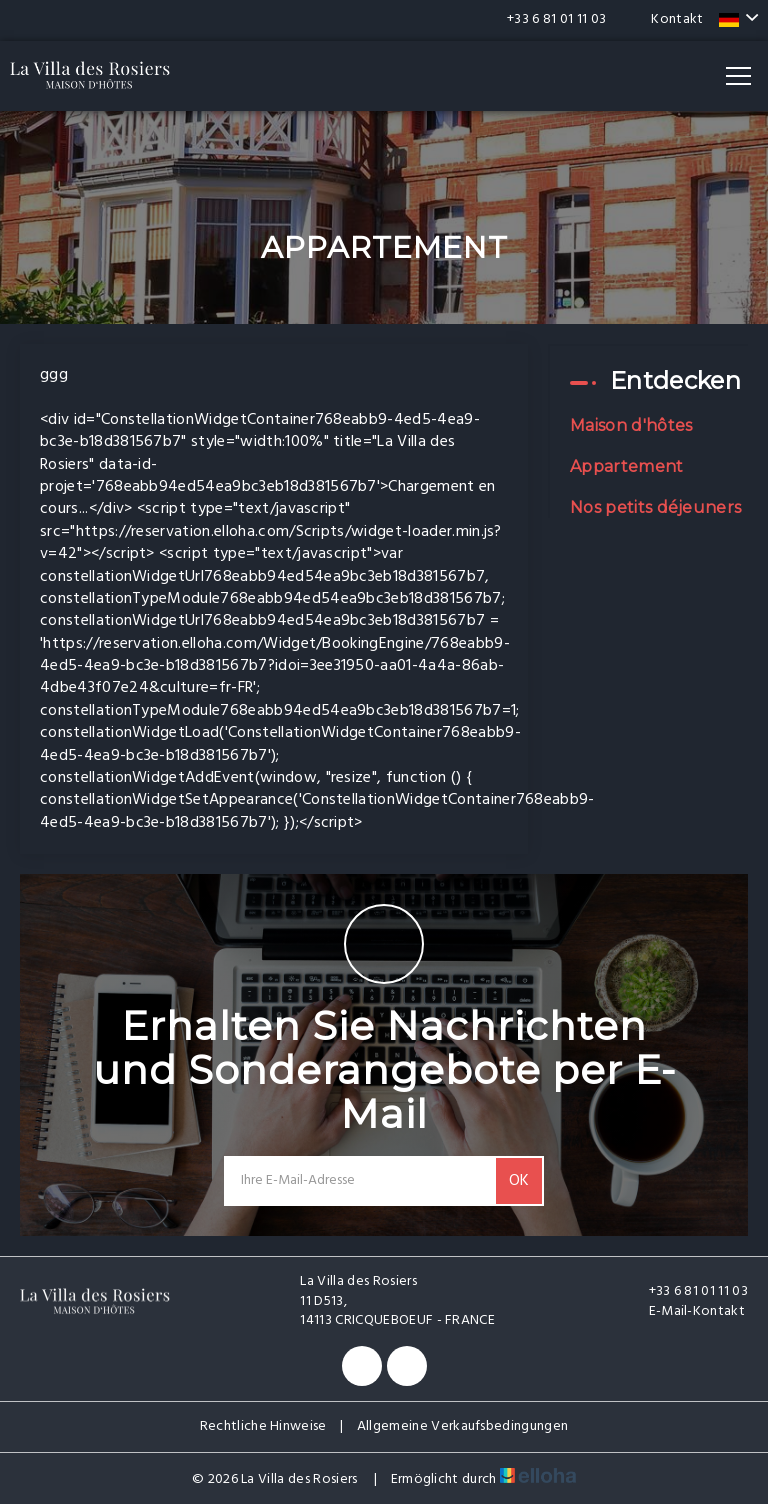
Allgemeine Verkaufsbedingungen (463, 1426)
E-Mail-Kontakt (685, 1312)
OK (519, 1181)
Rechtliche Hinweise (263, 1426)
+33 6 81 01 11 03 (687, 1292)
